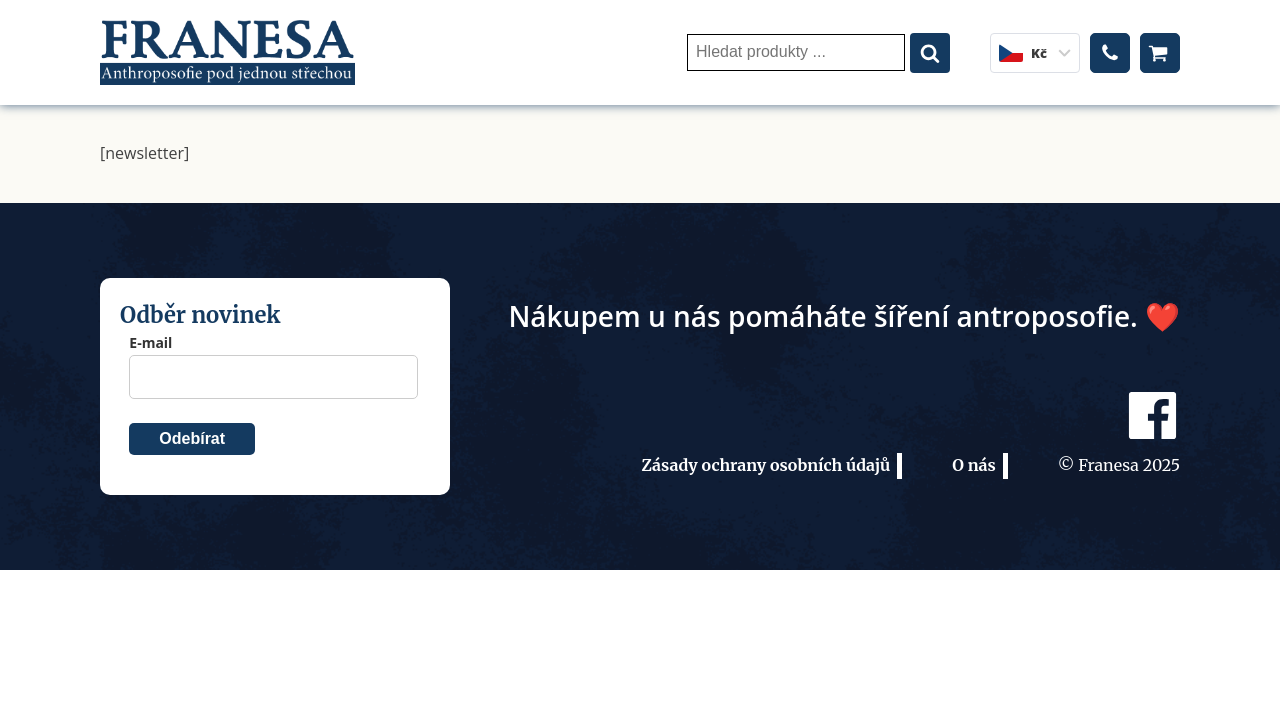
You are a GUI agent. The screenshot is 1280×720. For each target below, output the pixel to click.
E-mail (150, 342)
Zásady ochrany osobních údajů (765, 465)
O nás (974, 465)
